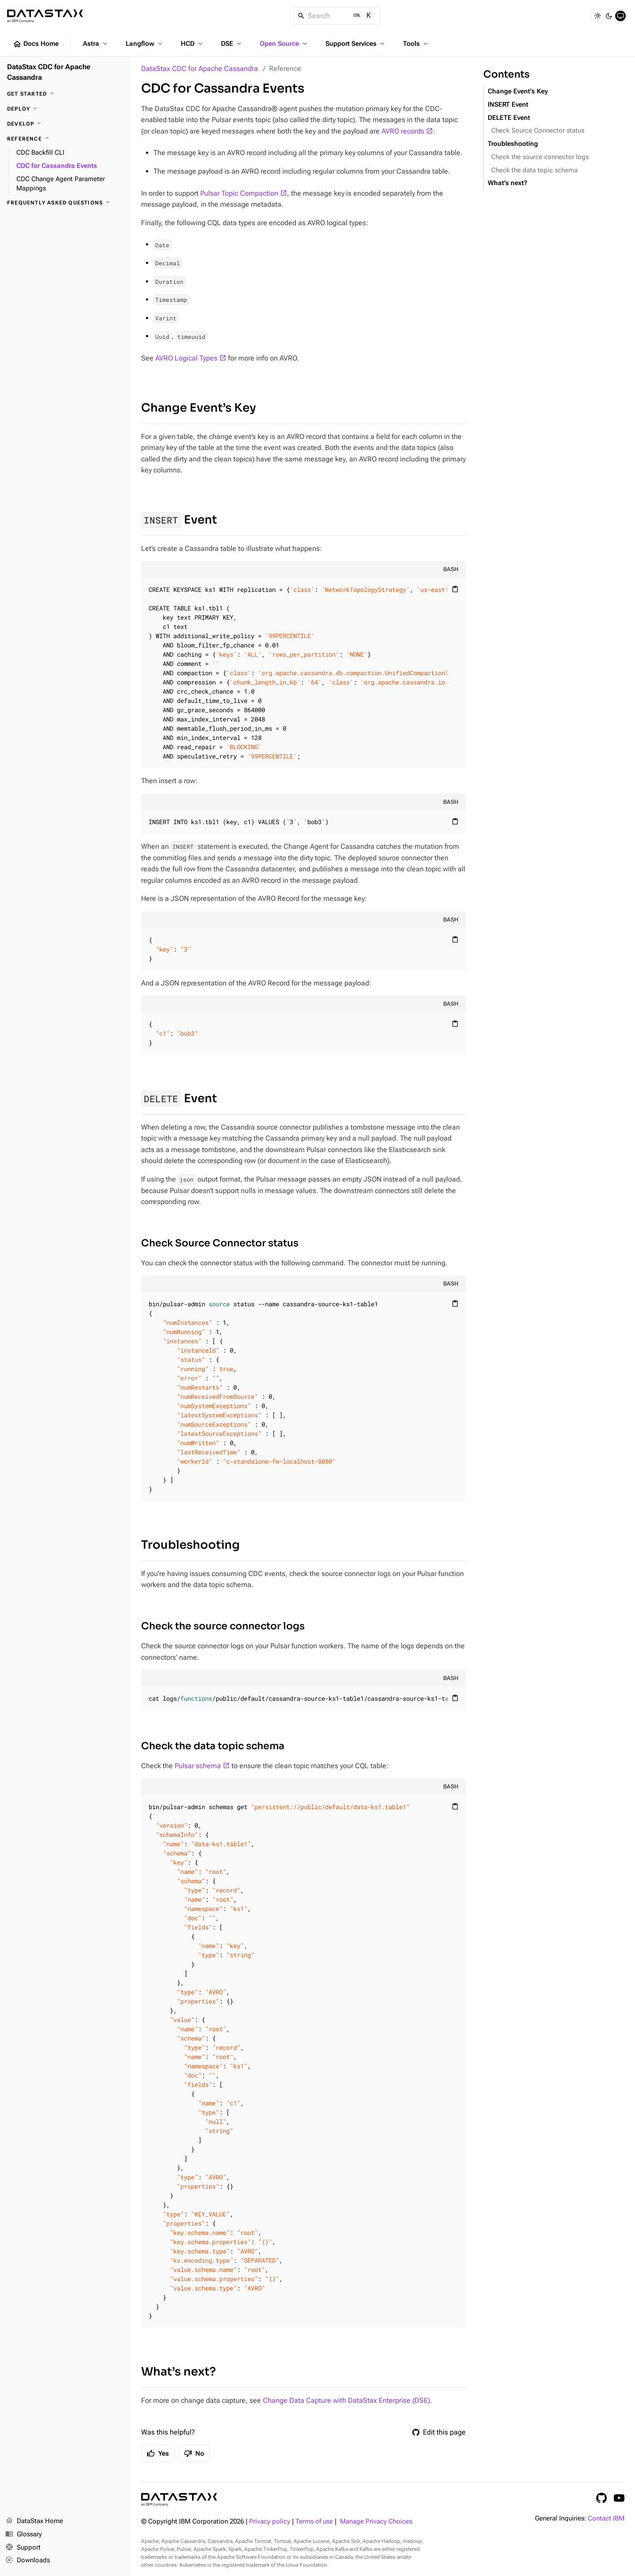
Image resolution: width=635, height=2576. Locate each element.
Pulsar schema (198, 1766)
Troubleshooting (190, 1545)
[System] (620, 16)
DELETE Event (509, 118)
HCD (192, 44)
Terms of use (314, 2521)
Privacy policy (269, 2521)
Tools (416, 44)
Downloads (27, 2560)
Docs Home (36, 44)
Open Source (284, 44)
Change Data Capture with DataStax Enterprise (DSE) (346, 2400)
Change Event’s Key (198, 408)
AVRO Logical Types (186, 358)
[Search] (336, 16)
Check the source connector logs (223, 1626)
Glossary (23, 2534)
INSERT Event (508, 104)
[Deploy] (65, 108)
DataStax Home (34, 2521)
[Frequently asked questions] (65, 202)
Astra (96, 44)
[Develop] (65, 123)
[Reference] (65, 138)
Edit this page (439, 2432)
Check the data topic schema (212, 1746)
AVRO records (402, 131)
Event (179, 520)
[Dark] (609, 16)
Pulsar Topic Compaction (239, 193)
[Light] (597, 16)
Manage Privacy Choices (376, 2521)
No (194, 2453)
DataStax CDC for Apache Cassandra (199, 68)
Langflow (145, 44)
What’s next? (178, 2371)
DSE (232, 44)
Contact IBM (606, 2518)
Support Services (355, 44)
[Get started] (65, 93)
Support (23, 2548)
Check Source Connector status (220, 1243)
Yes (158, 2453)
